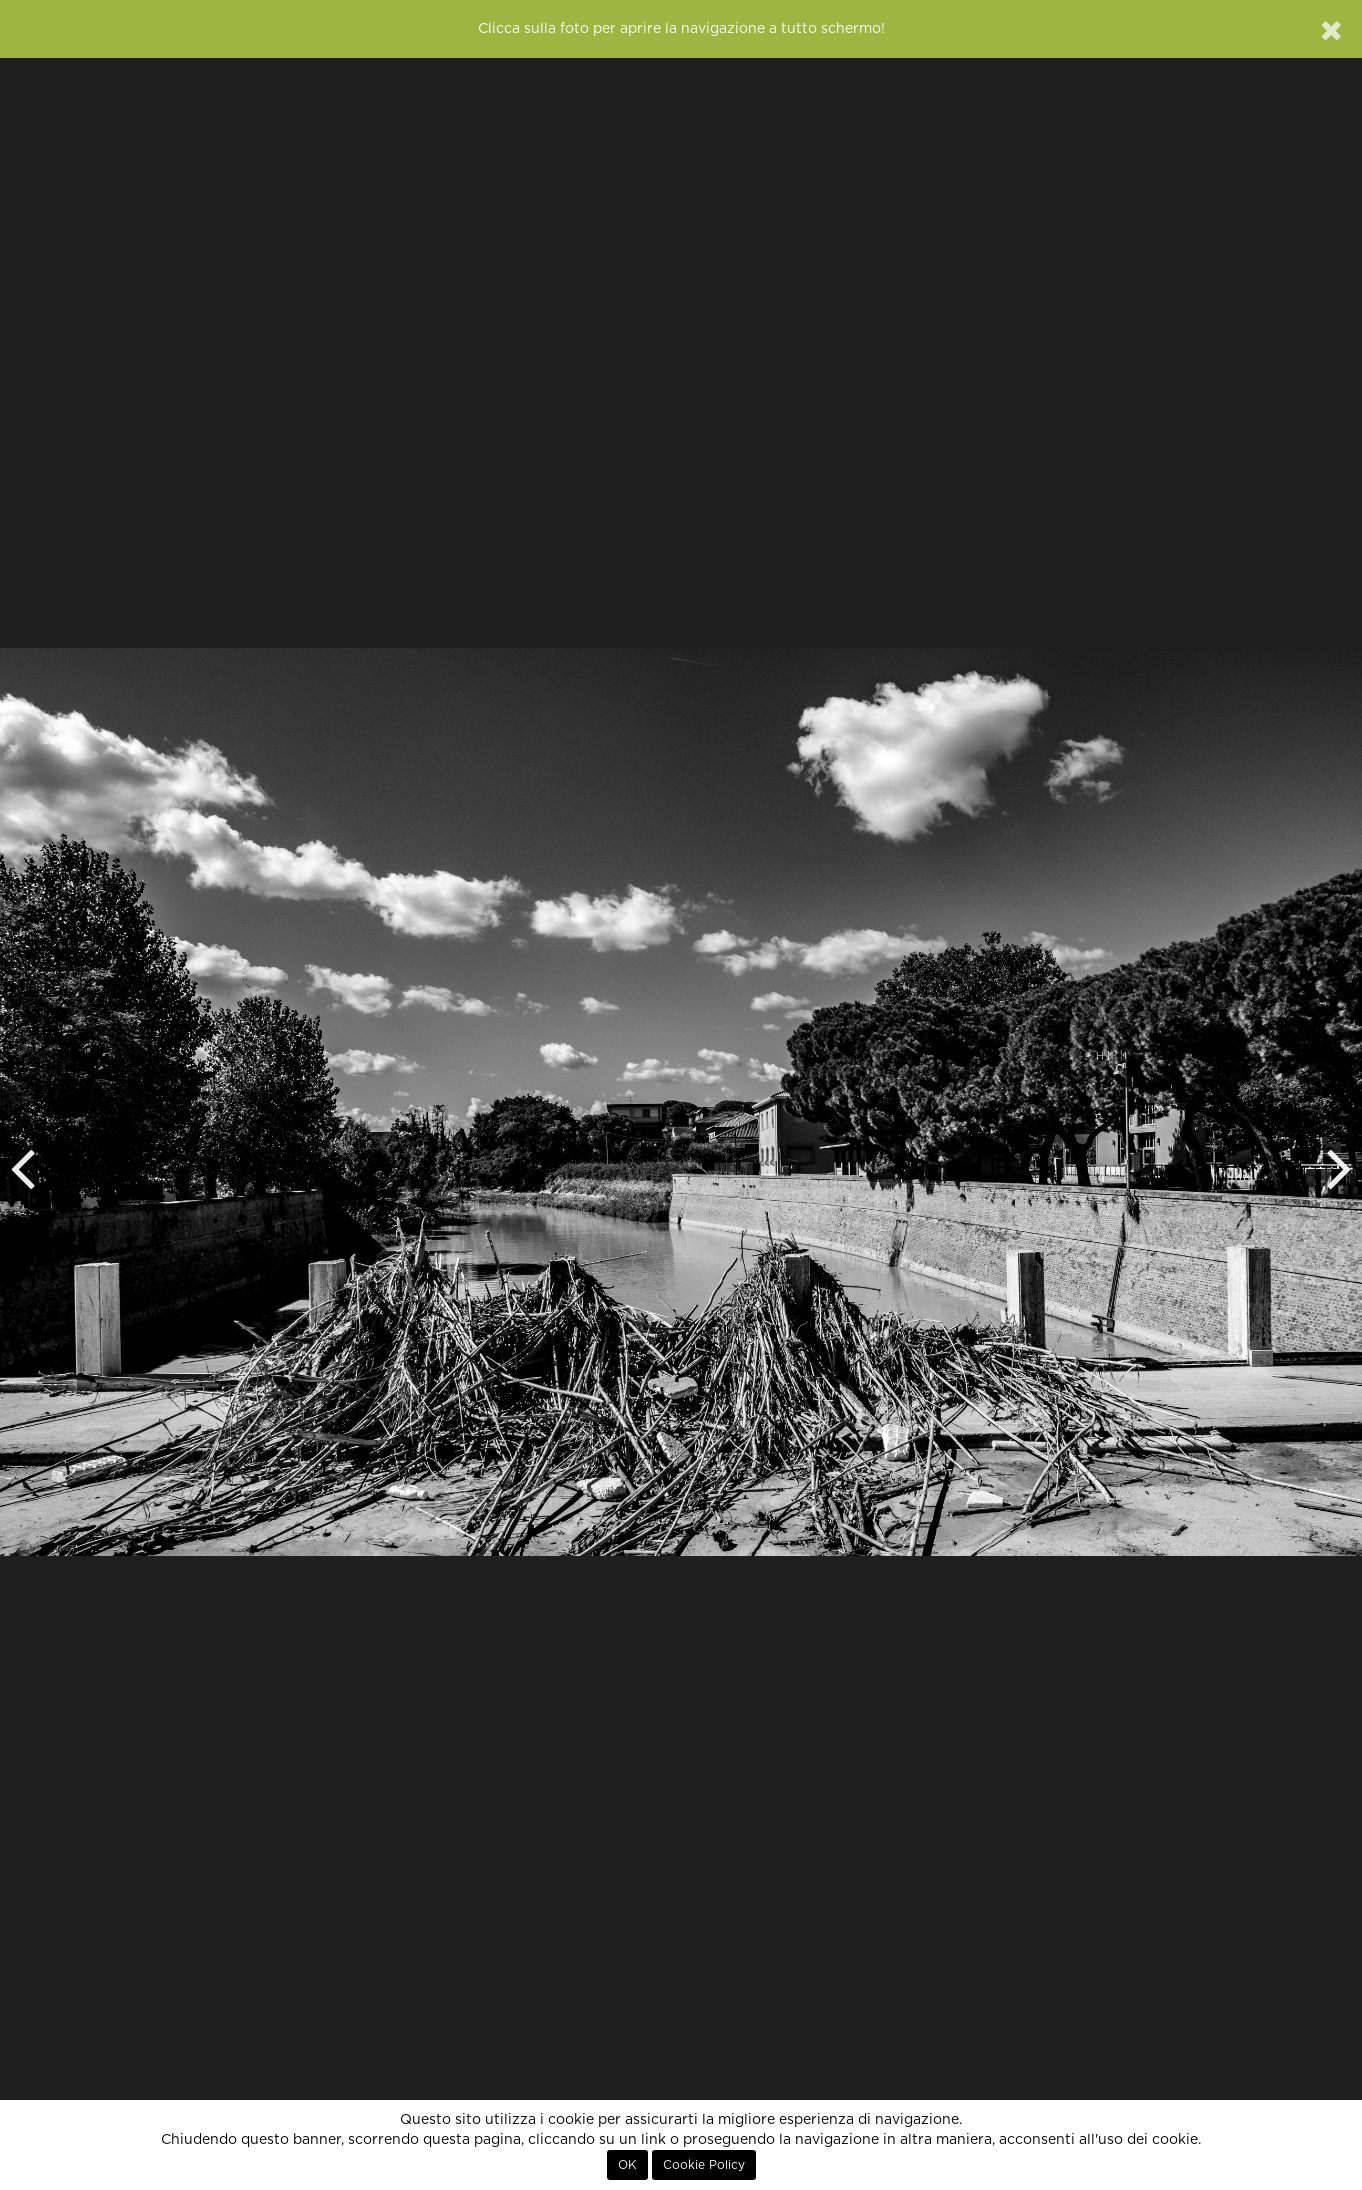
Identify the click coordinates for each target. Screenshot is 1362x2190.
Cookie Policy (704, 2165)
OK (627, 2165)
